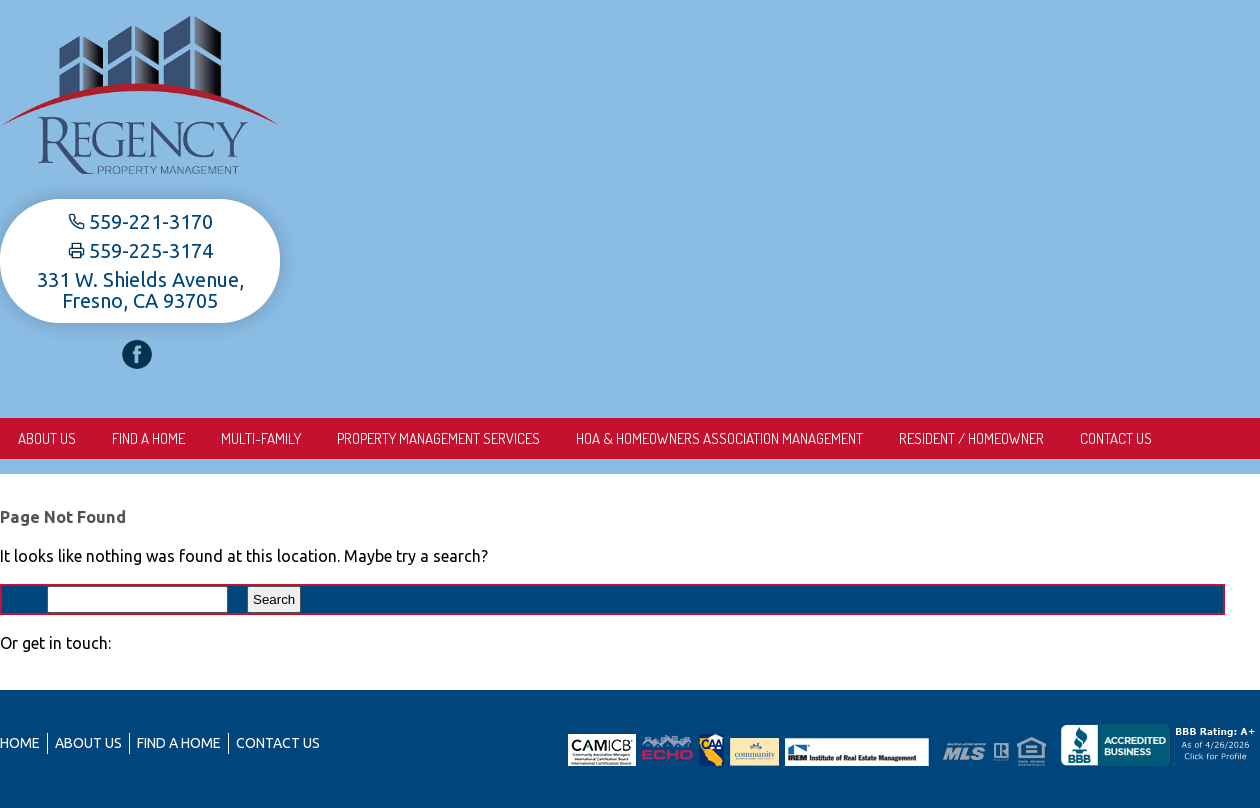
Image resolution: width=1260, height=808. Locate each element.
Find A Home (148, 438)
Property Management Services (438, 438)
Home (20, 743)
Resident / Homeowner (971, 438)
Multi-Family (261, 438)
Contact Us (1116, 438)
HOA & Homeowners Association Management (719, 438)
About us (47, 438)
